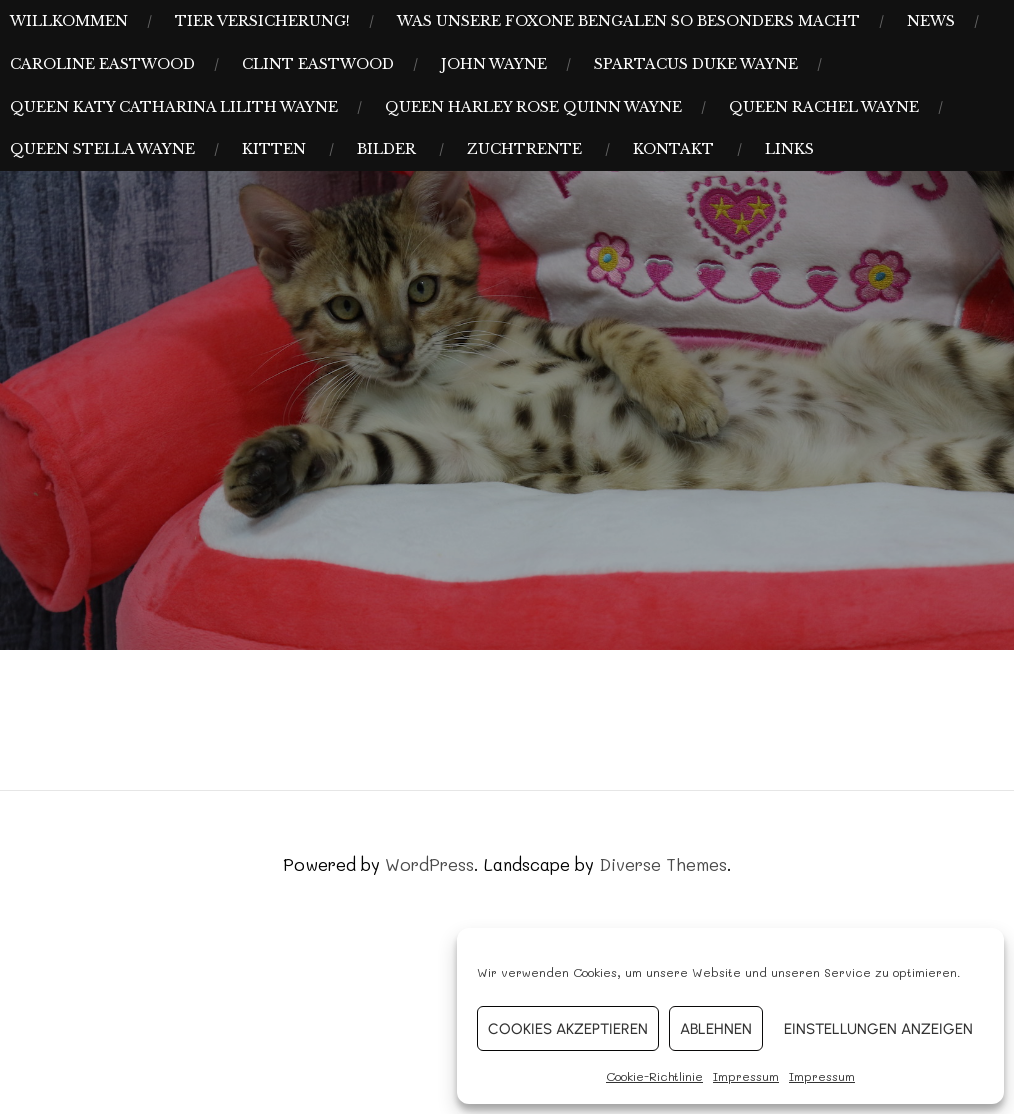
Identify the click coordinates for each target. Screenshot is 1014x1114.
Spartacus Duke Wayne (696, 64)
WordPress (429, 864)
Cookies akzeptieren (568, 1029)
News (931, 21)
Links (789, 149)
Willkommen (69, 21)
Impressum (746, 1076)
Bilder (386, 149)
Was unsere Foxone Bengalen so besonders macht (628, 21)
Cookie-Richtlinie (654, 1076)
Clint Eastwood (318, 64)
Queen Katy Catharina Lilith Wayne (174, 107)
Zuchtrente (524, 149)
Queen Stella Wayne (102, 149)
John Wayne (494, 64)
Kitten (274, 149)
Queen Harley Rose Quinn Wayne (533, 107)
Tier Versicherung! (262, 21)
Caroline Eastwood (102, 64)
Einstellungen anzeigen (878, 1029)
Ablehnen (716, 1029)
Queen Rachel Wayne (824, 107)
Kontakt (673, 149)
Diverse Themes (663, 864)
